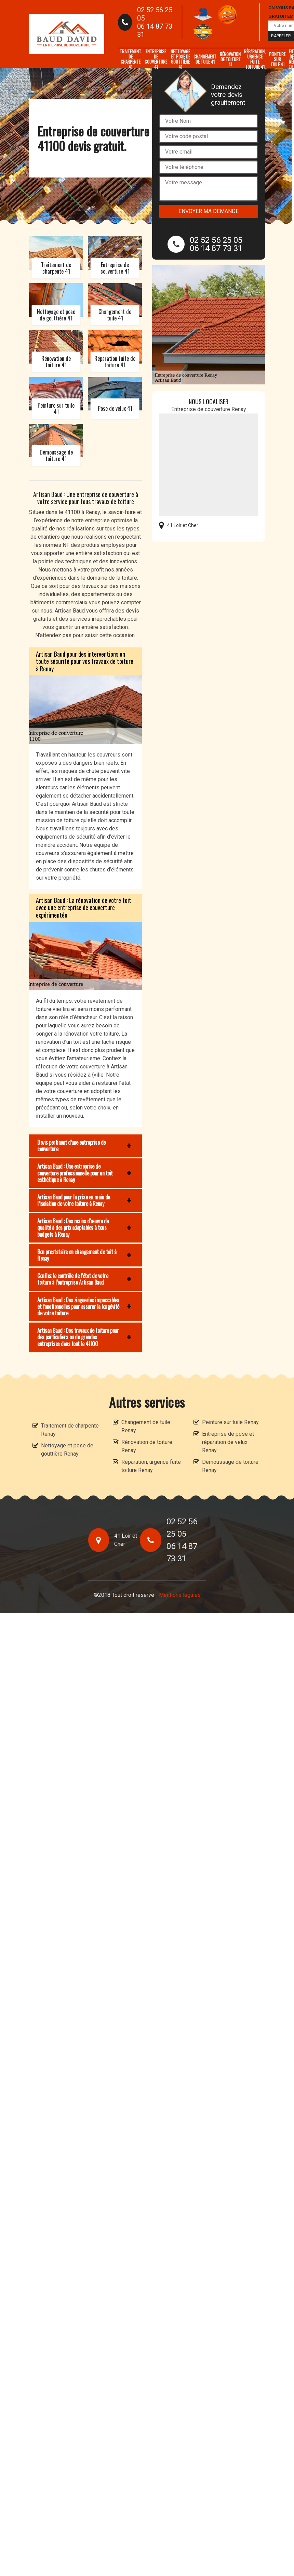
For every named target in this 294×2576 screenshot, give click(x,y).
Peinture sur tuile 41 (277, 59)
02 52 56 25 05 (154, 14)
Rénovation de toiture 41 (230, 59)
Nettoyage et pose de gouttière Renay (67, 1449)
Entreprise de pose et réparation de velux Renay (228, 1442)
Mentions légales (180, 1595)
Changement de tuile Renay (145, 1426)
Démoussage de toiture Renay (230, 1466)
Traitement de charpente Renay (70, 1429)
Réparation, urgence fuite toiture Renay (151, 1466)
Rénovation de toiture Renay (146, 1446)
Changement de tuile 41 (204, 59)
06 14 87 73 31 (154, 30)
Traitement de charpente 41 (130, 59)
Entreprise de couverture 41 (156, 59)
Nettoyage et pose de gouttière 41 (180, 59)
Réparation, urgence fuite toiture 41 (255, 59)
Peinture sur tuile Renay (230, 1422)
